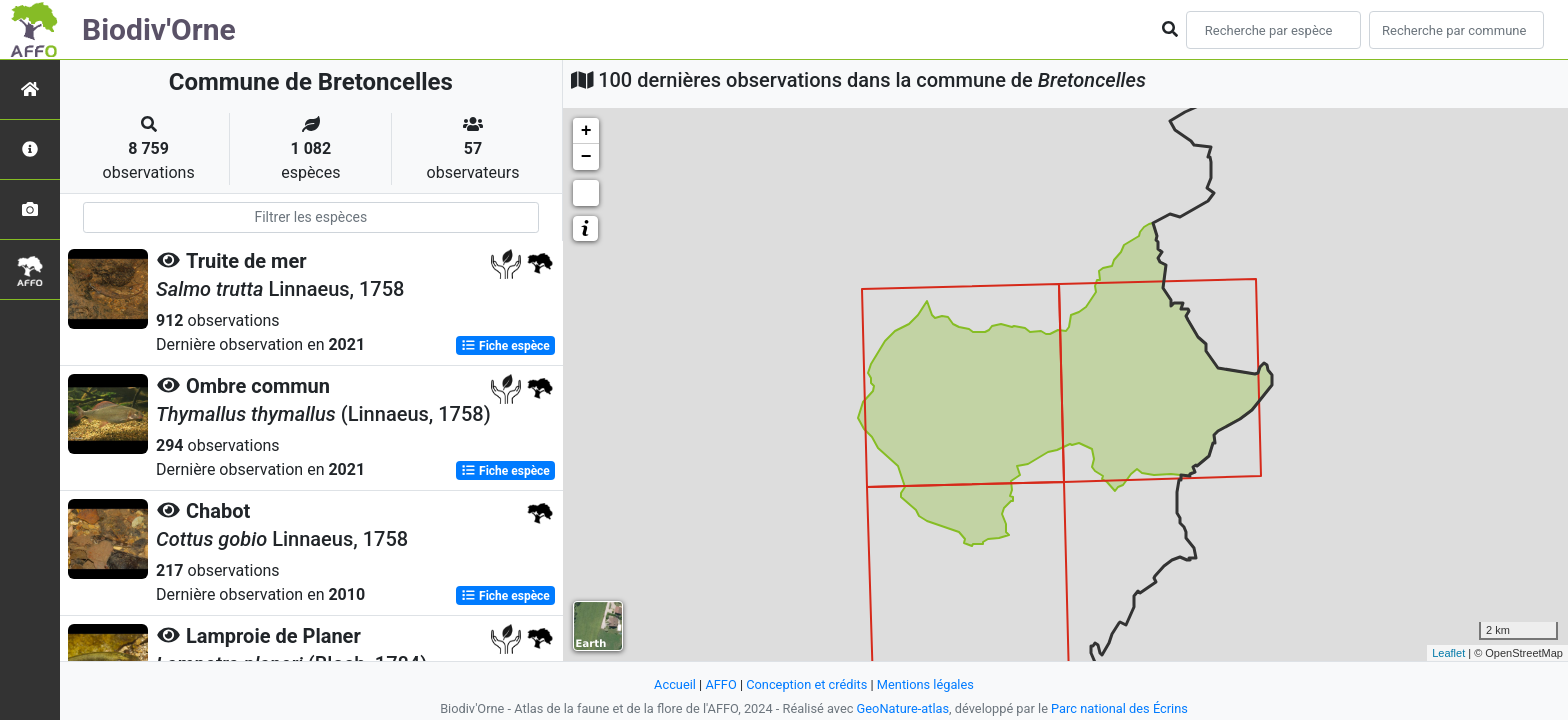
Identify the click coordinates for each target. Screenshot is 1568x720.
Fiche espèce (505, 346)
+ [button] (586, 131)
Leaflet (1448, 653)
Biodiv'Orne (159, 29)
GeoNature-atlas (903, 708)
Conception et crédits (806, 684)
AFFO (720, 684)
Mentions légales (925, 684)
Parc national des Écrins (1119, 708)
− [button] (586, 157)
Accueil (675, 684)
